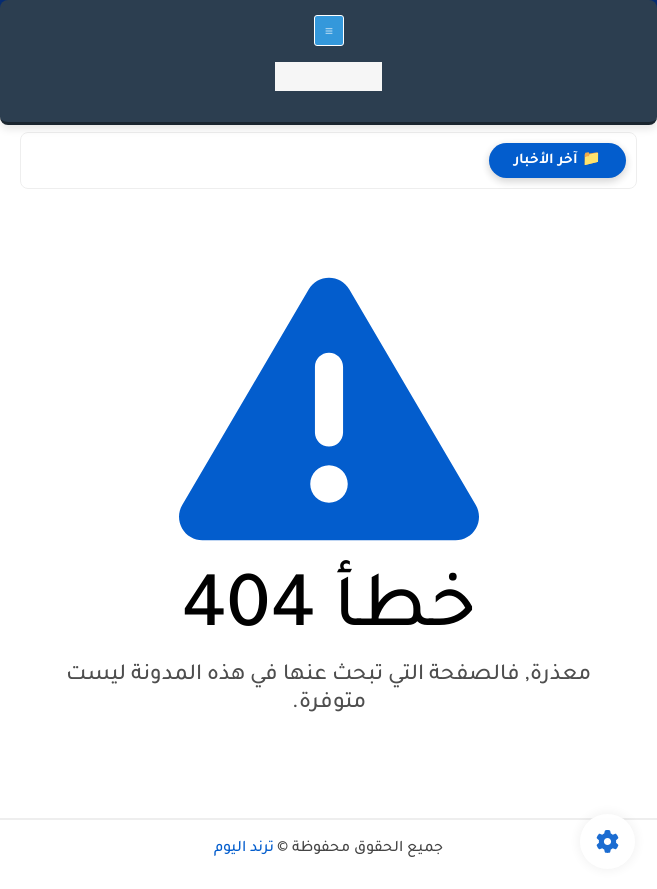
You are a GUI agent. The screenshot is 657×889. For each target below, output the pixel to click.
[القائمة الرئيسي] (329, 30)
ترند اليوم (244, 849)
